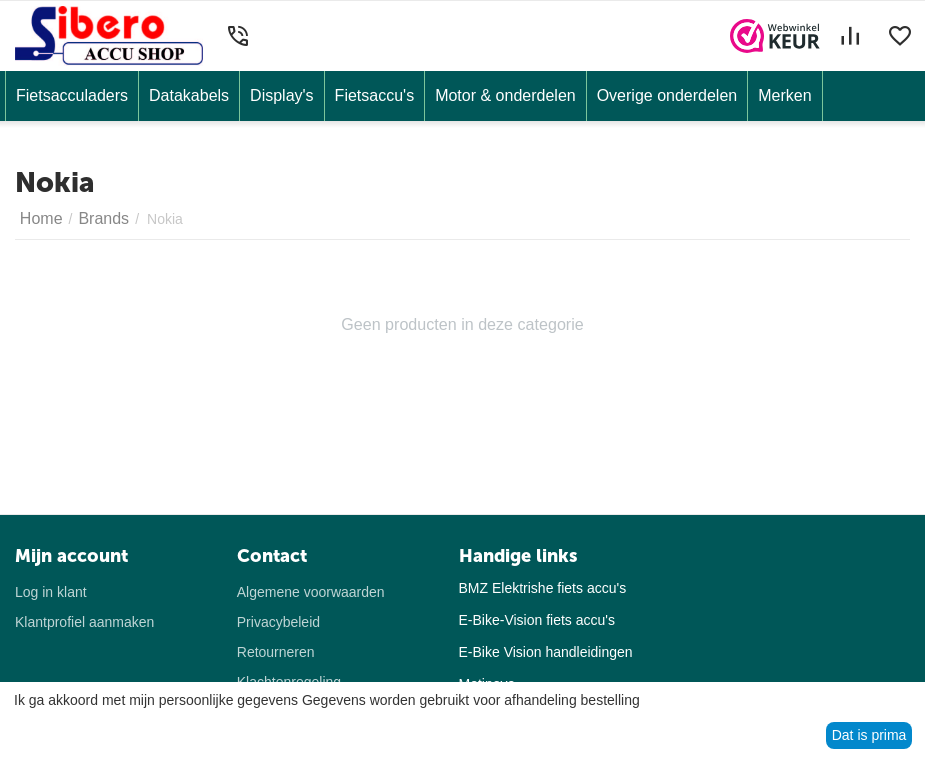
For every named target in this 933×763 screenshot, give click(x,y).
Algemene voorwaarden (311, 592)
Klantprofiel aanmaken (84, 622)
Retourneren (276, 652)
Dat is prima (869, 735)
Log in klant (51, 592)
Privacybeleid (278, 622)
